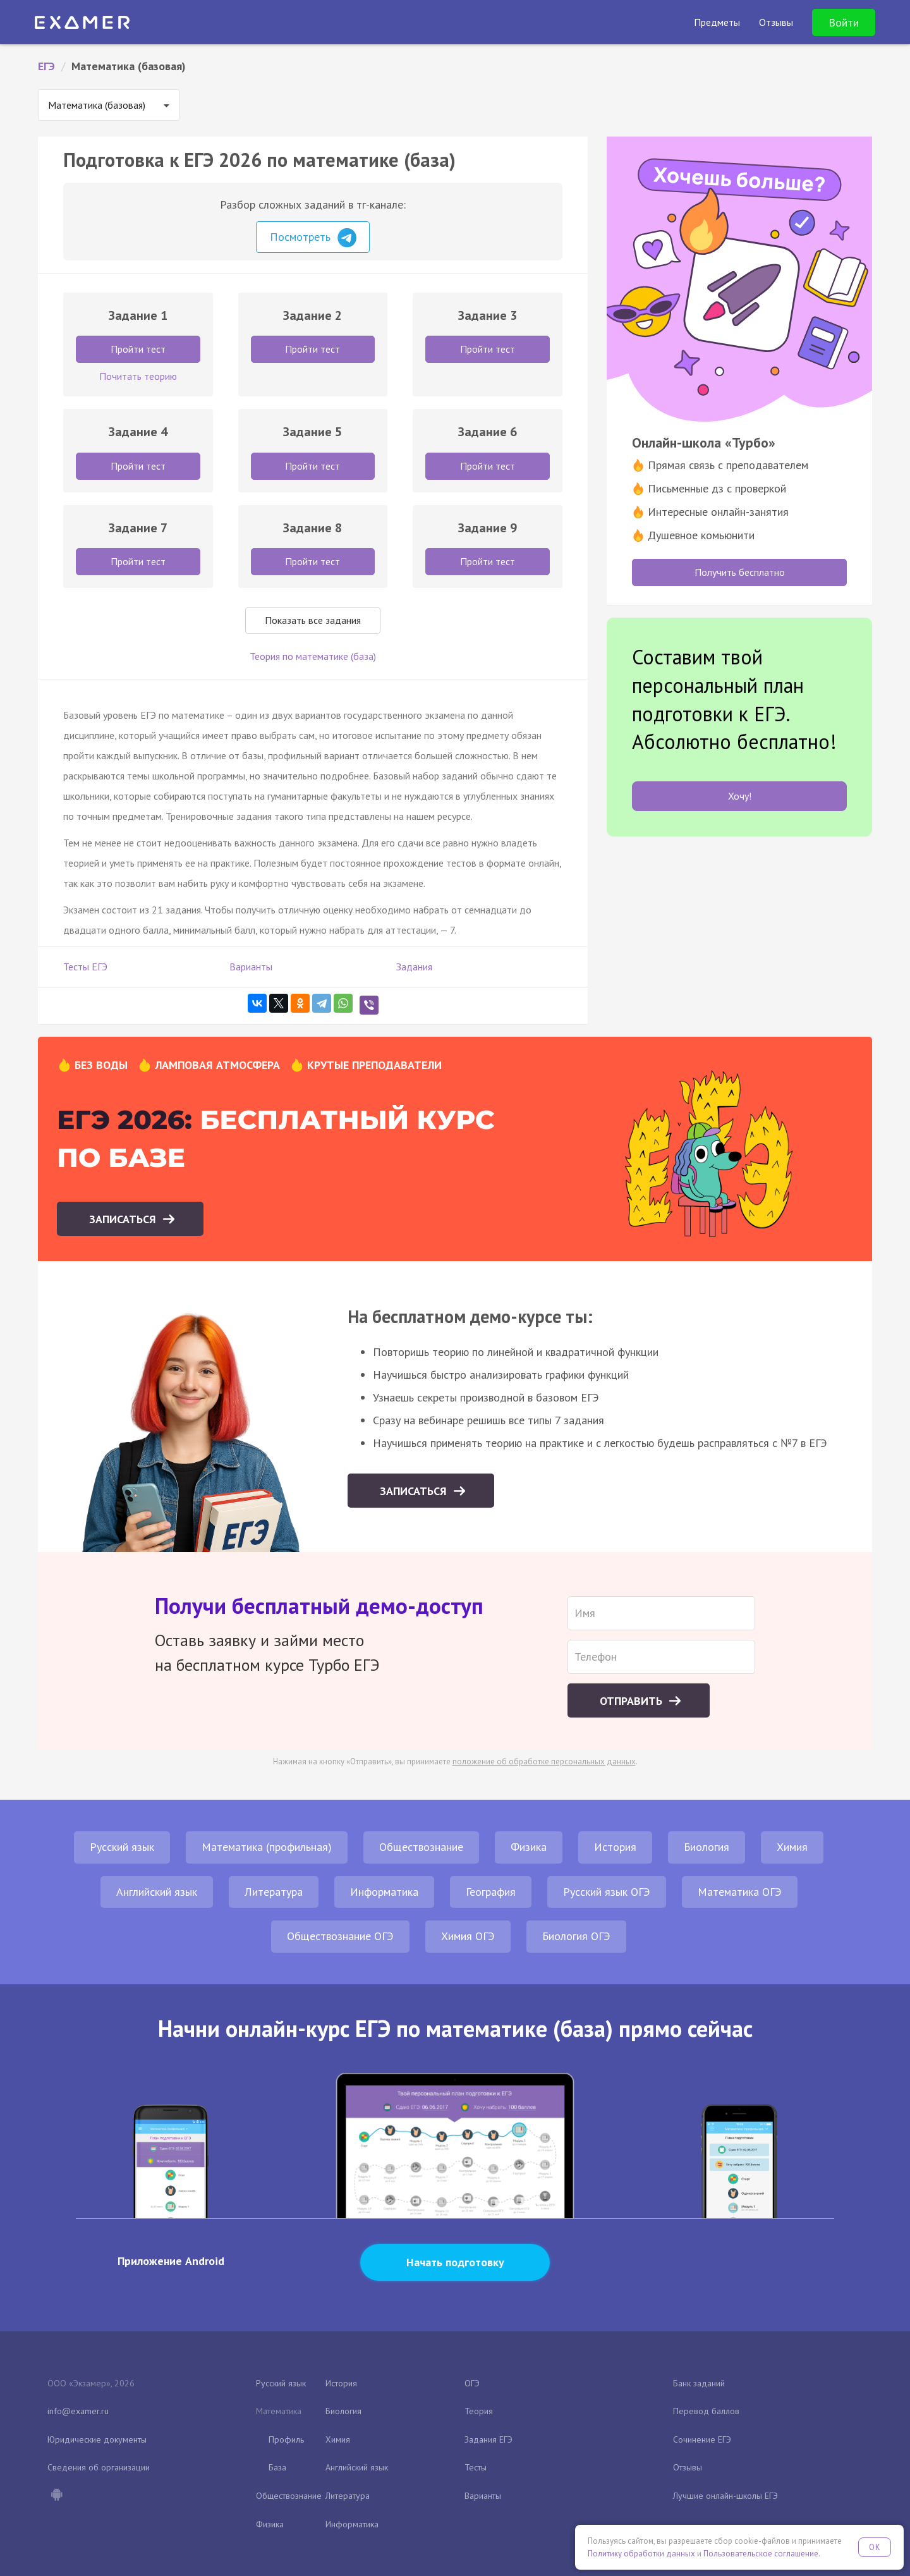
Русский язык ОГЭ (606, 1891)
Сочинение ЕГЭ (702, 2439)
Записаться (124, 1219)
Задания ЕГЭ (488, 2439)
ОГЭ (472, 2383)
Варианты (250, 966)
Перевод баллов (706, 2411)
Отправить (632, 1701)
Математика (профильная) (267, 1847)
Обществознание (421, 1847)
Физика (529, 1847)
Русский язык (122, 1847)
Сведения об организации (98, 2467)
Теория (478, 2411)
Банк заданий (699, 2383)
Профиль (286, 2439)
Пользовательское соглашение (760, 2553)
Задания (414, 966)
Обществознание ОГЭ (340, 1936)
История (615, 1847)
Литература (274, 1891)
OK (874, 2547)
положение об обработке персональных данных (544, 1761)
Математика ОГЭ (740, 1891)
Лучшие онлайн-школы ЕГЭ (725, 2495)
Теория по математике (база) (313, 656)
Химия (792, 1847)
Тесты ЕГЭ (85, 966)
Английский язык (156, 1891)
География (491, 1891)
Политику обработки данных (641, 2553)
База (277, 2467)
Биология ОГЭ (576, 1936)
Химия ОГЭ (468, 1936)
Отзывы (687, 2467)
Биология (706, 1847)
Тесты (475, 2467)
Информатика (384, 1891)
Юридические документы (97, 2439)
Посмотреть (313, 237)
